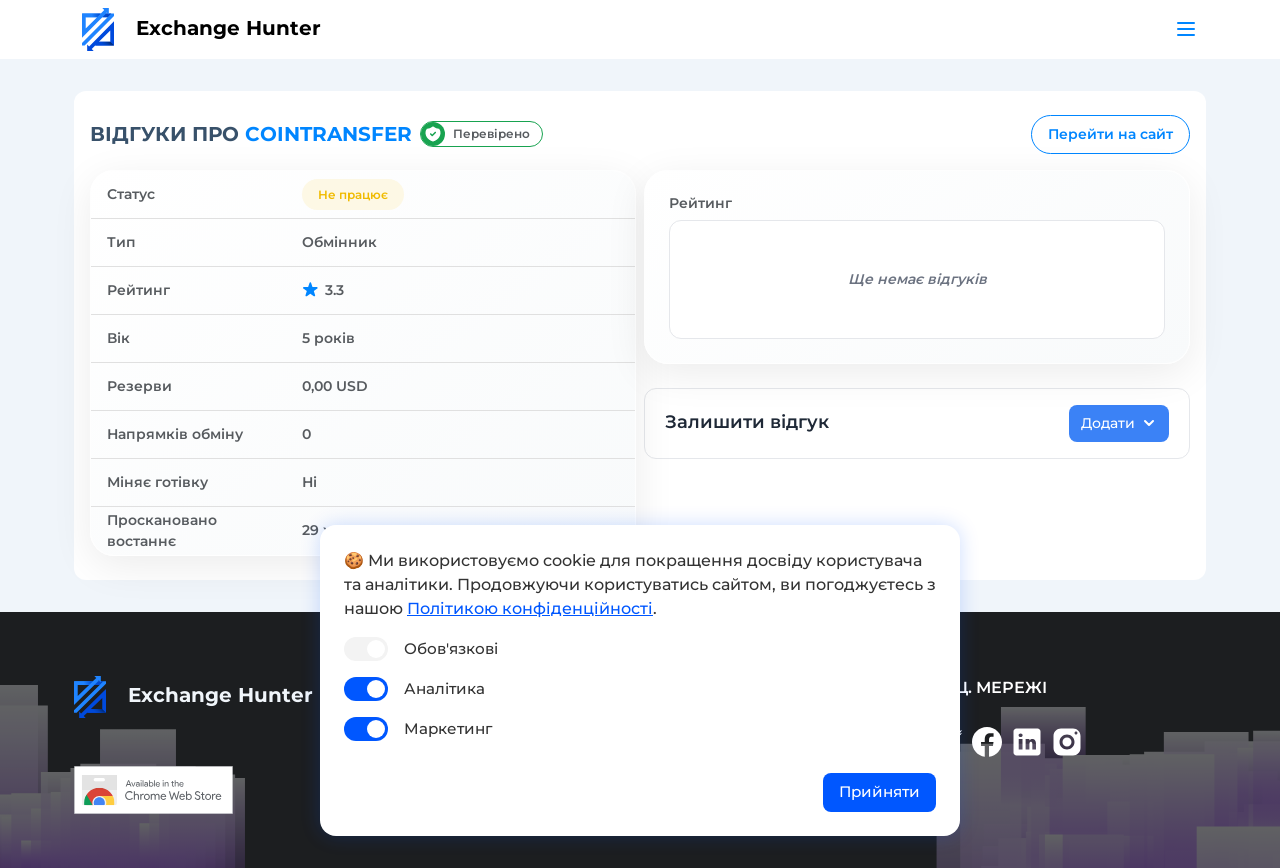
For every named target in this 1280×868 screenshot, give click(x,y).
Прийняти (879, 791)
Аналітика (444, 688)
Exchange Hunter (201, 28)
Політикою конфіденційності (530, 608)
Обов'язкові (451, 648)
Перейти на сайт (1110, 134)
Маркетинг (448, 728)
